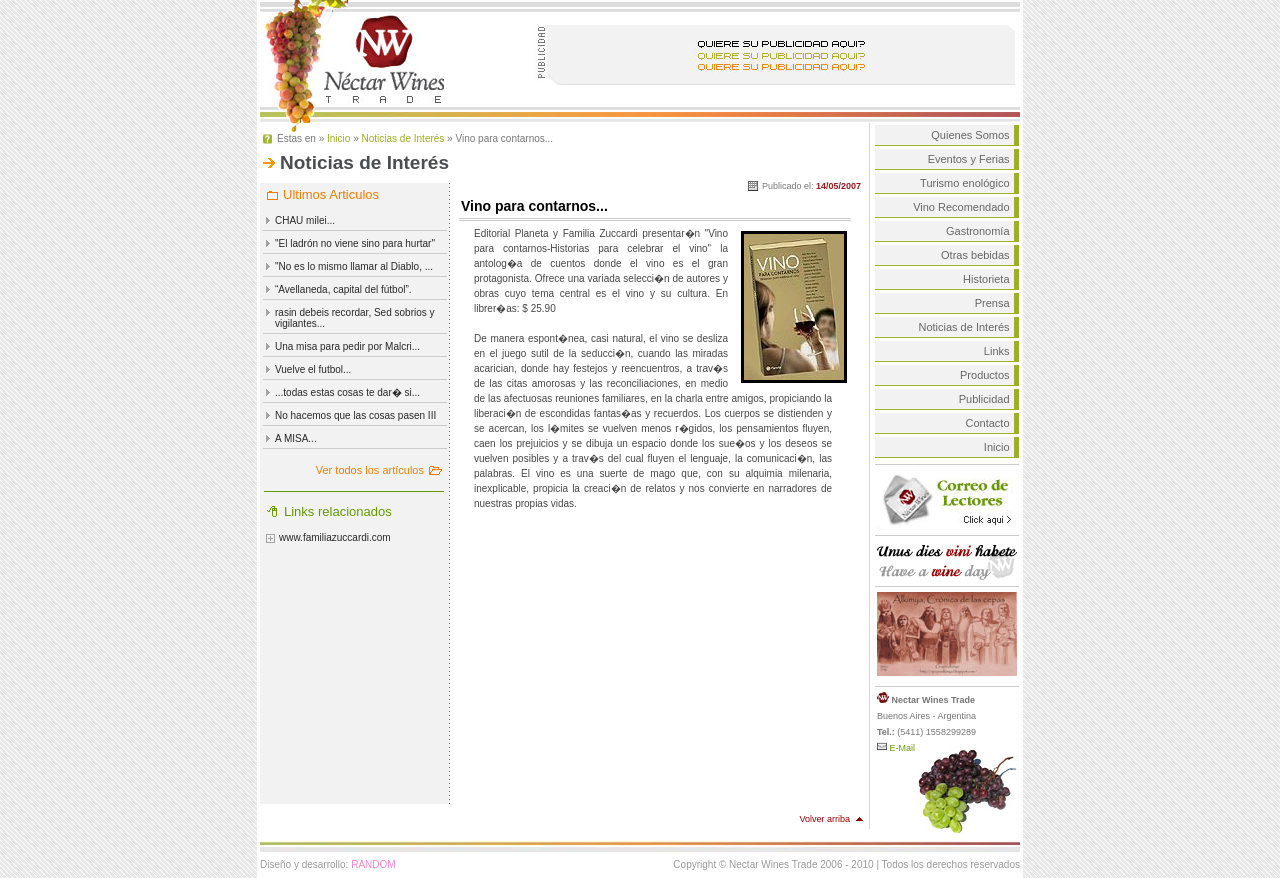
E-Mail (896, 748)
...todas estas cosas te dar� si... (347, 392)
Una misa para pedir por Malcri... (347, 346)
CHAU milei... (305, 220)
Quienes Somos (970, 135)
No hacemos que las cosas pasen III (355, 415)
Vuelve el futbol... (313, 369)
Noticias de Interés (403, 138)
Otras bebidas (975, 255)
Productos (985, 375)
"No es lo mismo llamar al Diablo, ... (354, 266)
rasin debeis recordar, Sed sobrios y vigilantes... (355, 318)
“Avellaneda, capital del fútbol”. (343, 289)
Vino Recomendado (961, 207)
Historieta (986, 279)
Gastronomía (978, 231)
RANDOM (373, 864)
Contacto (988, 423)
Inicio (338, 138)
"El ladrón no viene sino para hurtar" (355, 243)
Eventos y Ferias (969, 159)
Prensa (992, 303)
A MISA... (296, 438)
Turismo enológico (964, 183)
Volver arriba (824, 819)
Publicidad (984, 399)
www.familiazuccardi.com (335, 537)
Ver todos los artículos (370, 470)
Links (997, 351)
